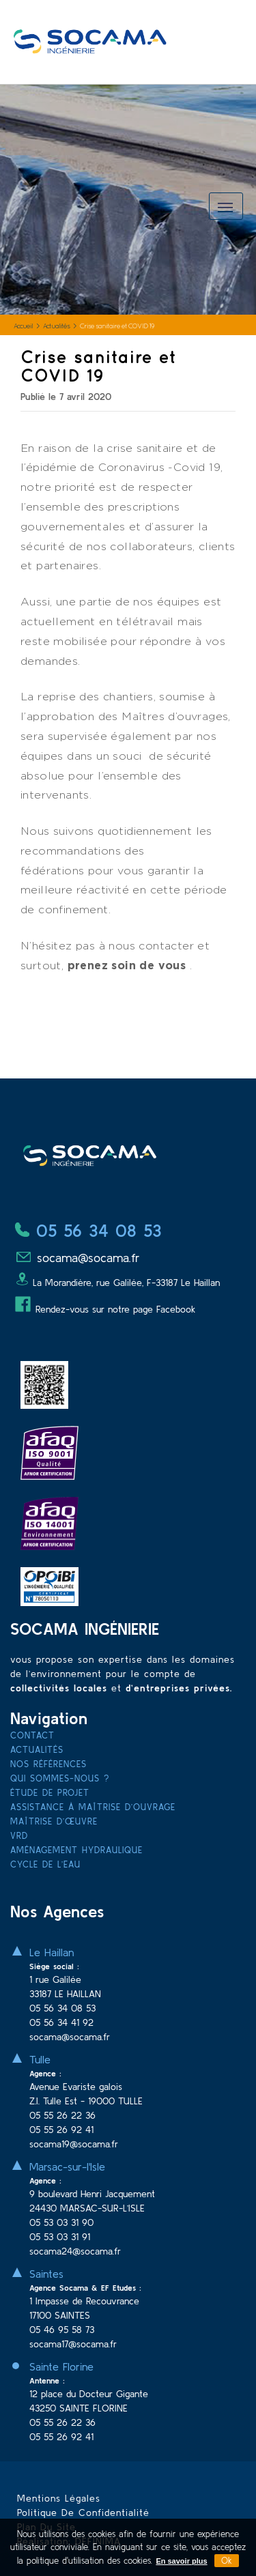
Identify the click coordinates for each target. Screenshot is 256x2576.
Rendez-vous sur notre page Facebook (105, 1309)
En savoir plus (181, 2561)
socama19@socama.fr (73, 2143)
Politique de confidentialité (83, 2512)
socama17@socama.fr (73, 2343)
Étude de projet (49, 1793)
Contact (32, 1735)
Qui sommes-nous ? (59, 1778)
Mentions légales (58, 2498)
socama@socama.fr (77, 1257)
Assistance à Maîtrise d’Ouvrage (92, 1807)
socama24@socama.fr (75, 2251)
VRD (19, 1836)
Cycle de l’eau (45, 1864)
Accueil (23, 327)
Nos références (48, 1764)
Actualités (56, 327)
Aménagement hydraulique (76, 1850)
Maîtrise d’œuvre (54, 1821)
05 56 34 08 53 (88, 1230)
